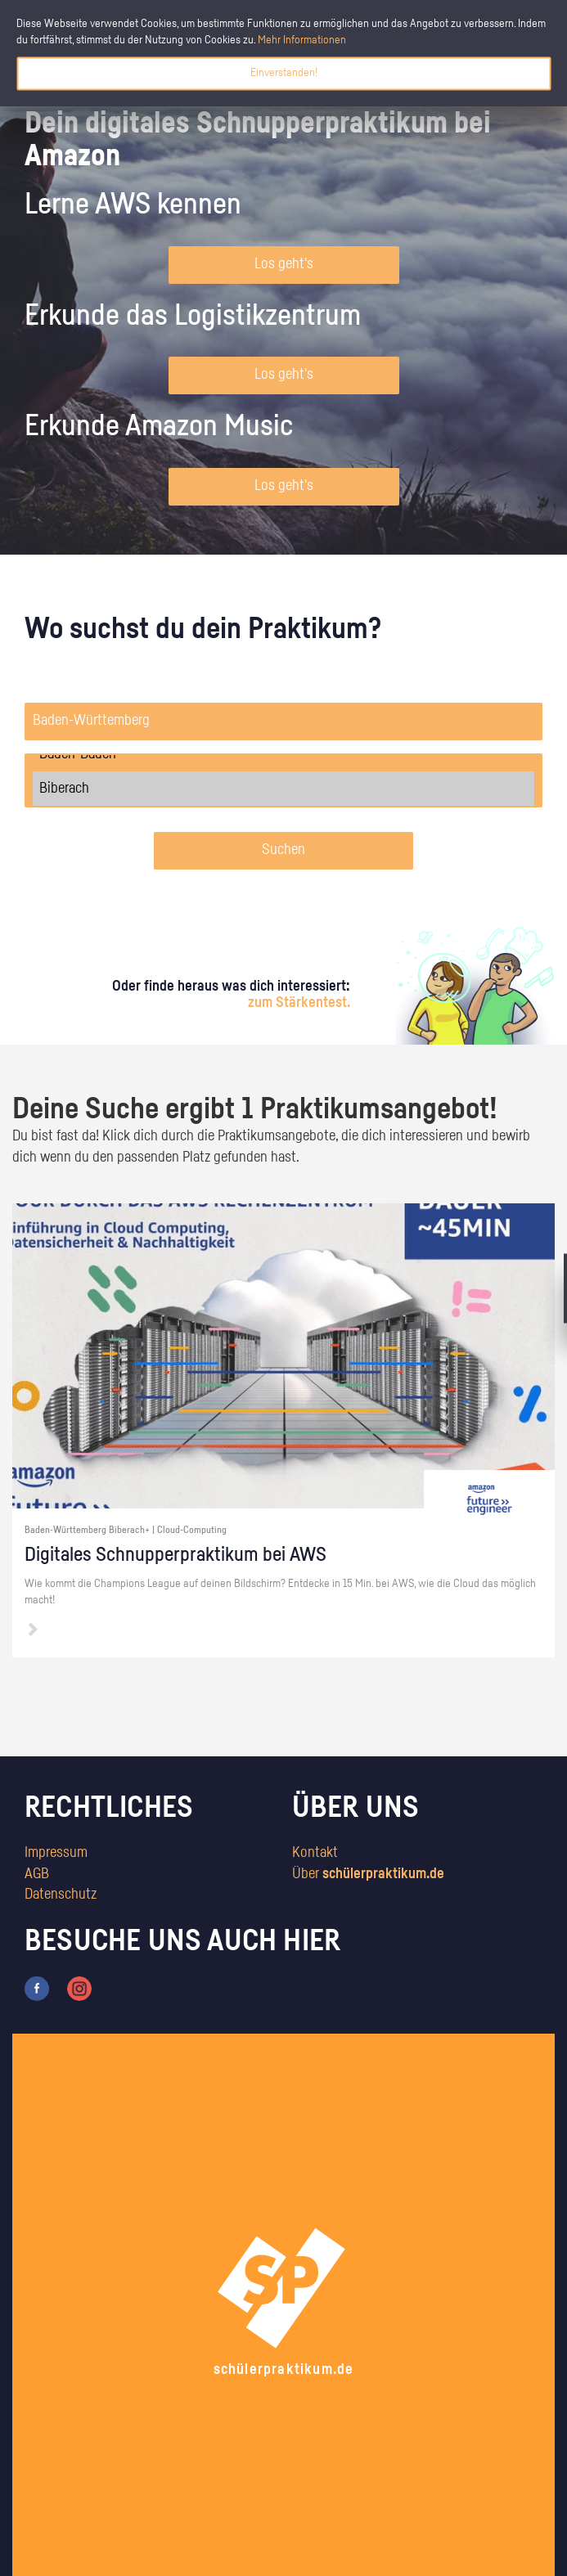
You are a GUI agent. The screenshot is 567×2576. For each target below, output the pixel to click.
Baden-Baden (283, 754)
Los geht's (283, 264)
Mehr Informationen (302, 40)
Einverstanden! (283, 73)
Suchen (283, 850)
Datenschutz (61, 1894)
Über (368, 1874)
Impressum (56, 1852)
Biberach (283, 788)
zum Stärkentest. (299, 1003)
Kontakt (315, 1852)
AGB (37, 1874)
